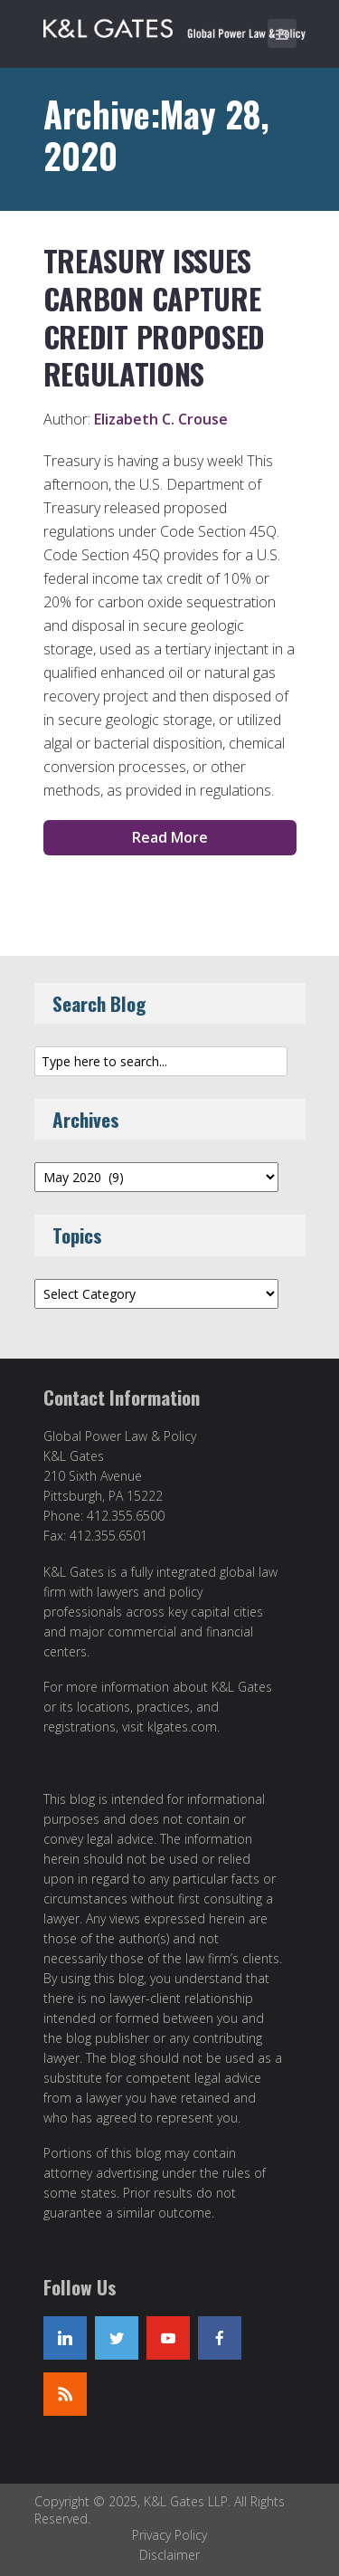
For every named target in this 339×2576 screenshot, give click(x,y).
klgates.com (182, 1726)
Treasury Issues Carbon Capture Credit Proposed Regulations (154, 317)
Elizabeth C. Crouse (161, 419)
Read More (170, 837)
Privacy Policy (169, 2534)
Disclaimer (169, 2554)
